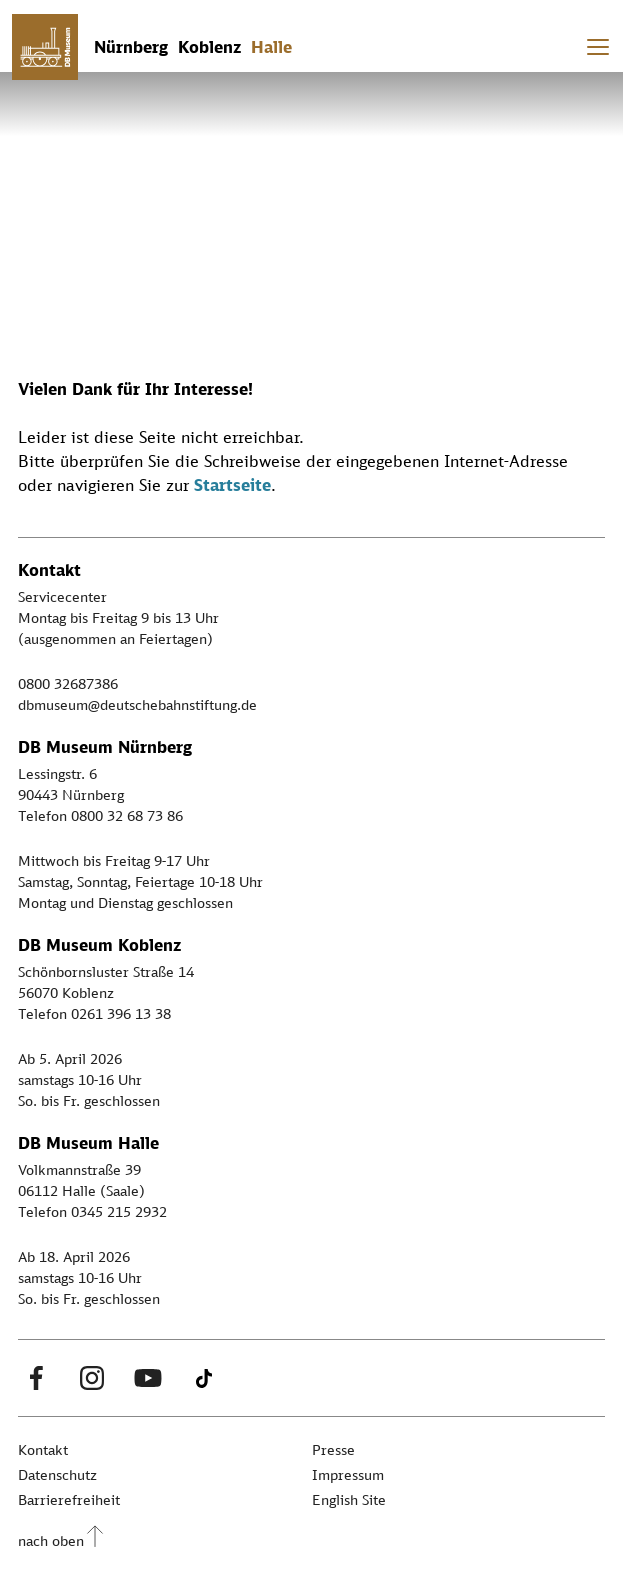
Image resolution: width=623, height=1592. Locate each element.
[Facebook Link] (36, 1378)
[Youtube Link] (148, 1378)
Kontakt (43, 1449)
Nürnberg (131, 47)
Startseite (232, 485)
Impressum (348, 1474)
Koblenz (209, 47)
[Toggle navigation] (598, 47)
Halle (271, 47)
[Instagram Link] (92, 1378)
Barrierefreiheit (69, 1499)
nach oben (51, 1540)
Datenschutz (57, 1474)
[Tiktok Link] (204, 1378)
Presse (333, 1449)
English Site (349, 1499)
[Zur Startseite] (45, 47)
